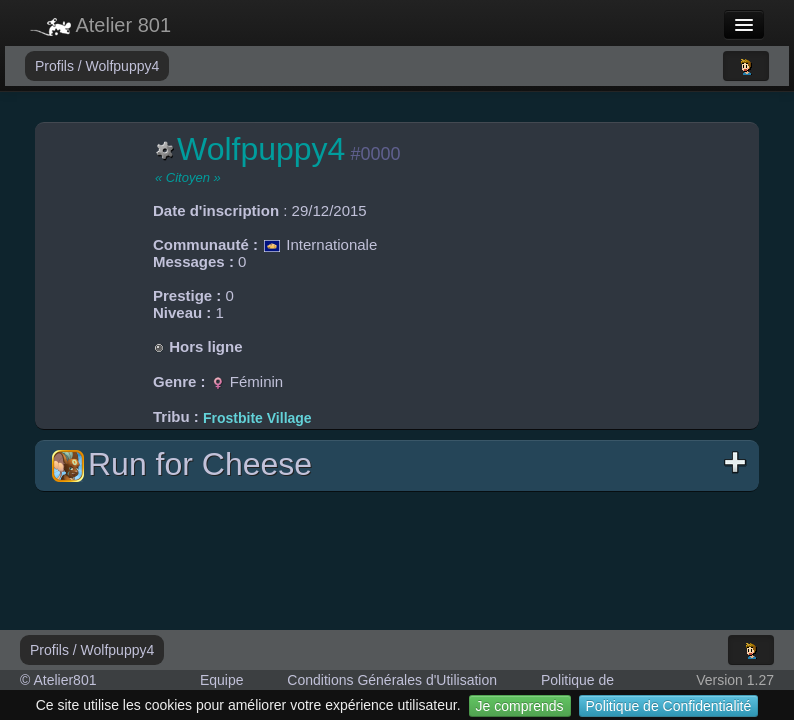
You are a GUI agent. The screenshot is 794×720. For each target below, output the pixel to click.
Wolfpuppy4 (123, 66)
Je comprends (520, 706)
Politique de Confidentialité (669, 706)
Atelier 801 (100, 25)
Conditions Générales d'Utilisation (392, 680)
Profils (56, 66)
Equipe (222, 680)
